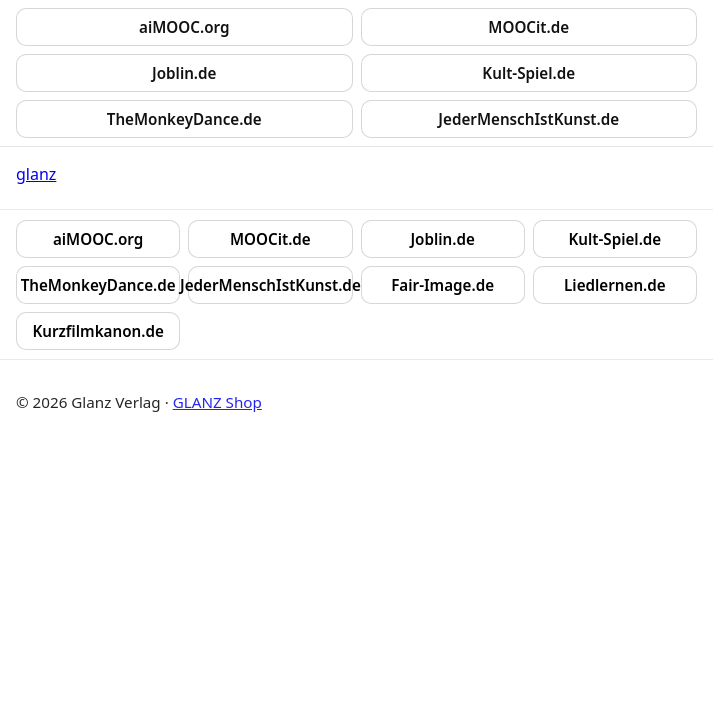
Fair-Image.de (442, 285)
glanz (36, 174)
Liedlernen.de (615, 285)
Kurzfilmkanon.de (97, 331)
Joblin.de (184, 73)
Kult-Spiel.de (528, 73)
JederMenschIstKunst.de (528, 119)
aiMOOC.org (184, 27)
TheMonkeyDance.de (184, 119)
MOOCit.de (528, 27)
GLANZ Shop (217, 402)
